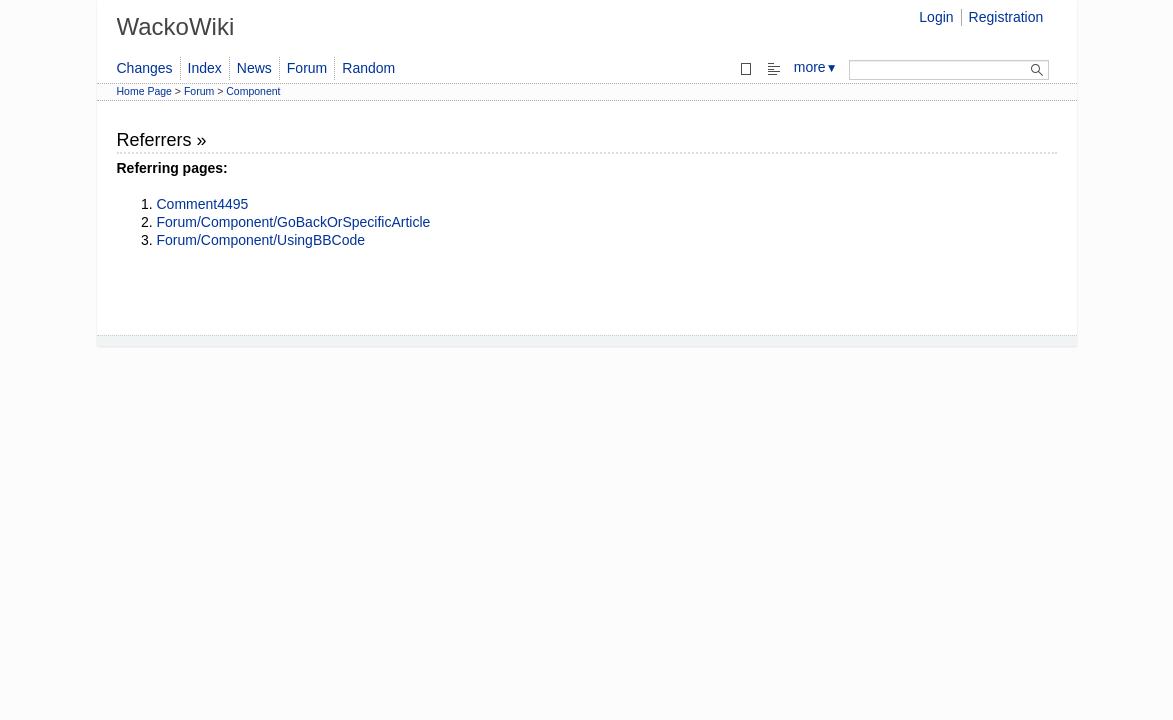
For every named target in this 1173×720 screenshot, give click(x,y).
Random (368, 68)
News (254, 68)
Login (936, 17)
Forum (307, 68)
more (816, 67)
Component (253, 91)
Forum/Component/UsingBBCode (261, 240)
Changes (145, 68)
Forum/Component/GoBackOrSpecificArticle (294, 222)
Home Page (144, 91)
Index (205, 68)
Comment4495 (203, 204)
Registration (1006, 17)
